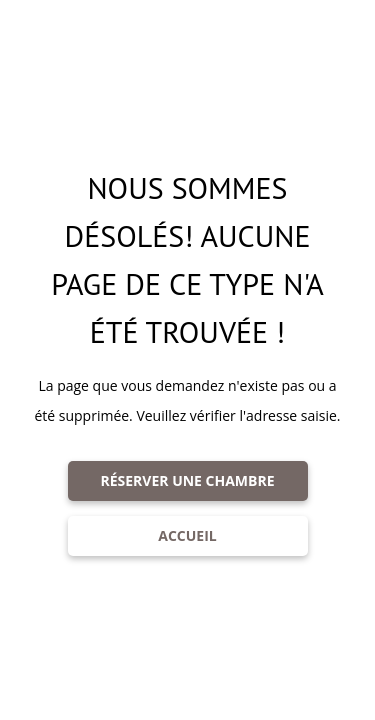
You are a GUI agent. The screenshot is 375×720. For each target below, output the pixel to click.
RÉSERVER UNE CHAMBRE (187, 480)
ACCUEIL (187, 535)
